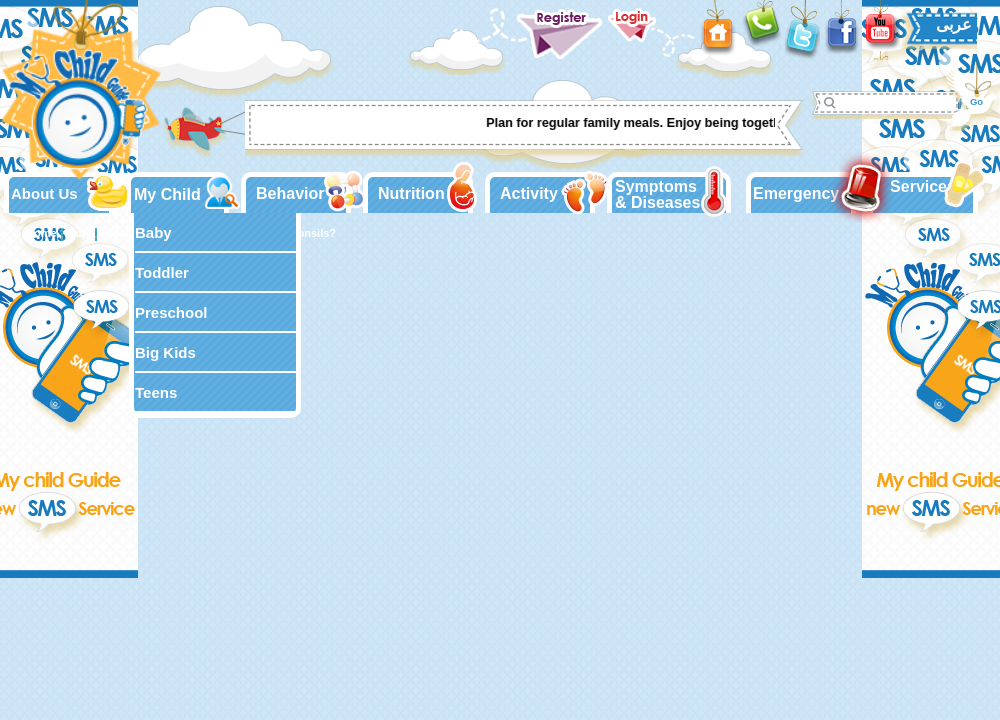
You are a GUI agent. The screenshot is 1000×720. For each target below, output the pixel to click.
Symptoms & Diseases (657, 194)
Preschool (171, 312)
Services (923, 186)
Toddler (162, 272)
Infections (125, 233)
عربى (954, 24)
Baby (153, 232)
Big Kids (165, 352)
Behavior (290, 193)
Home (41, 233)
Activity (529, 193)
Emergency (796, 193)
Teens (156, 392)
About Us (44, 193)
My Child (167, 194)
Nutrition (411, 193)
